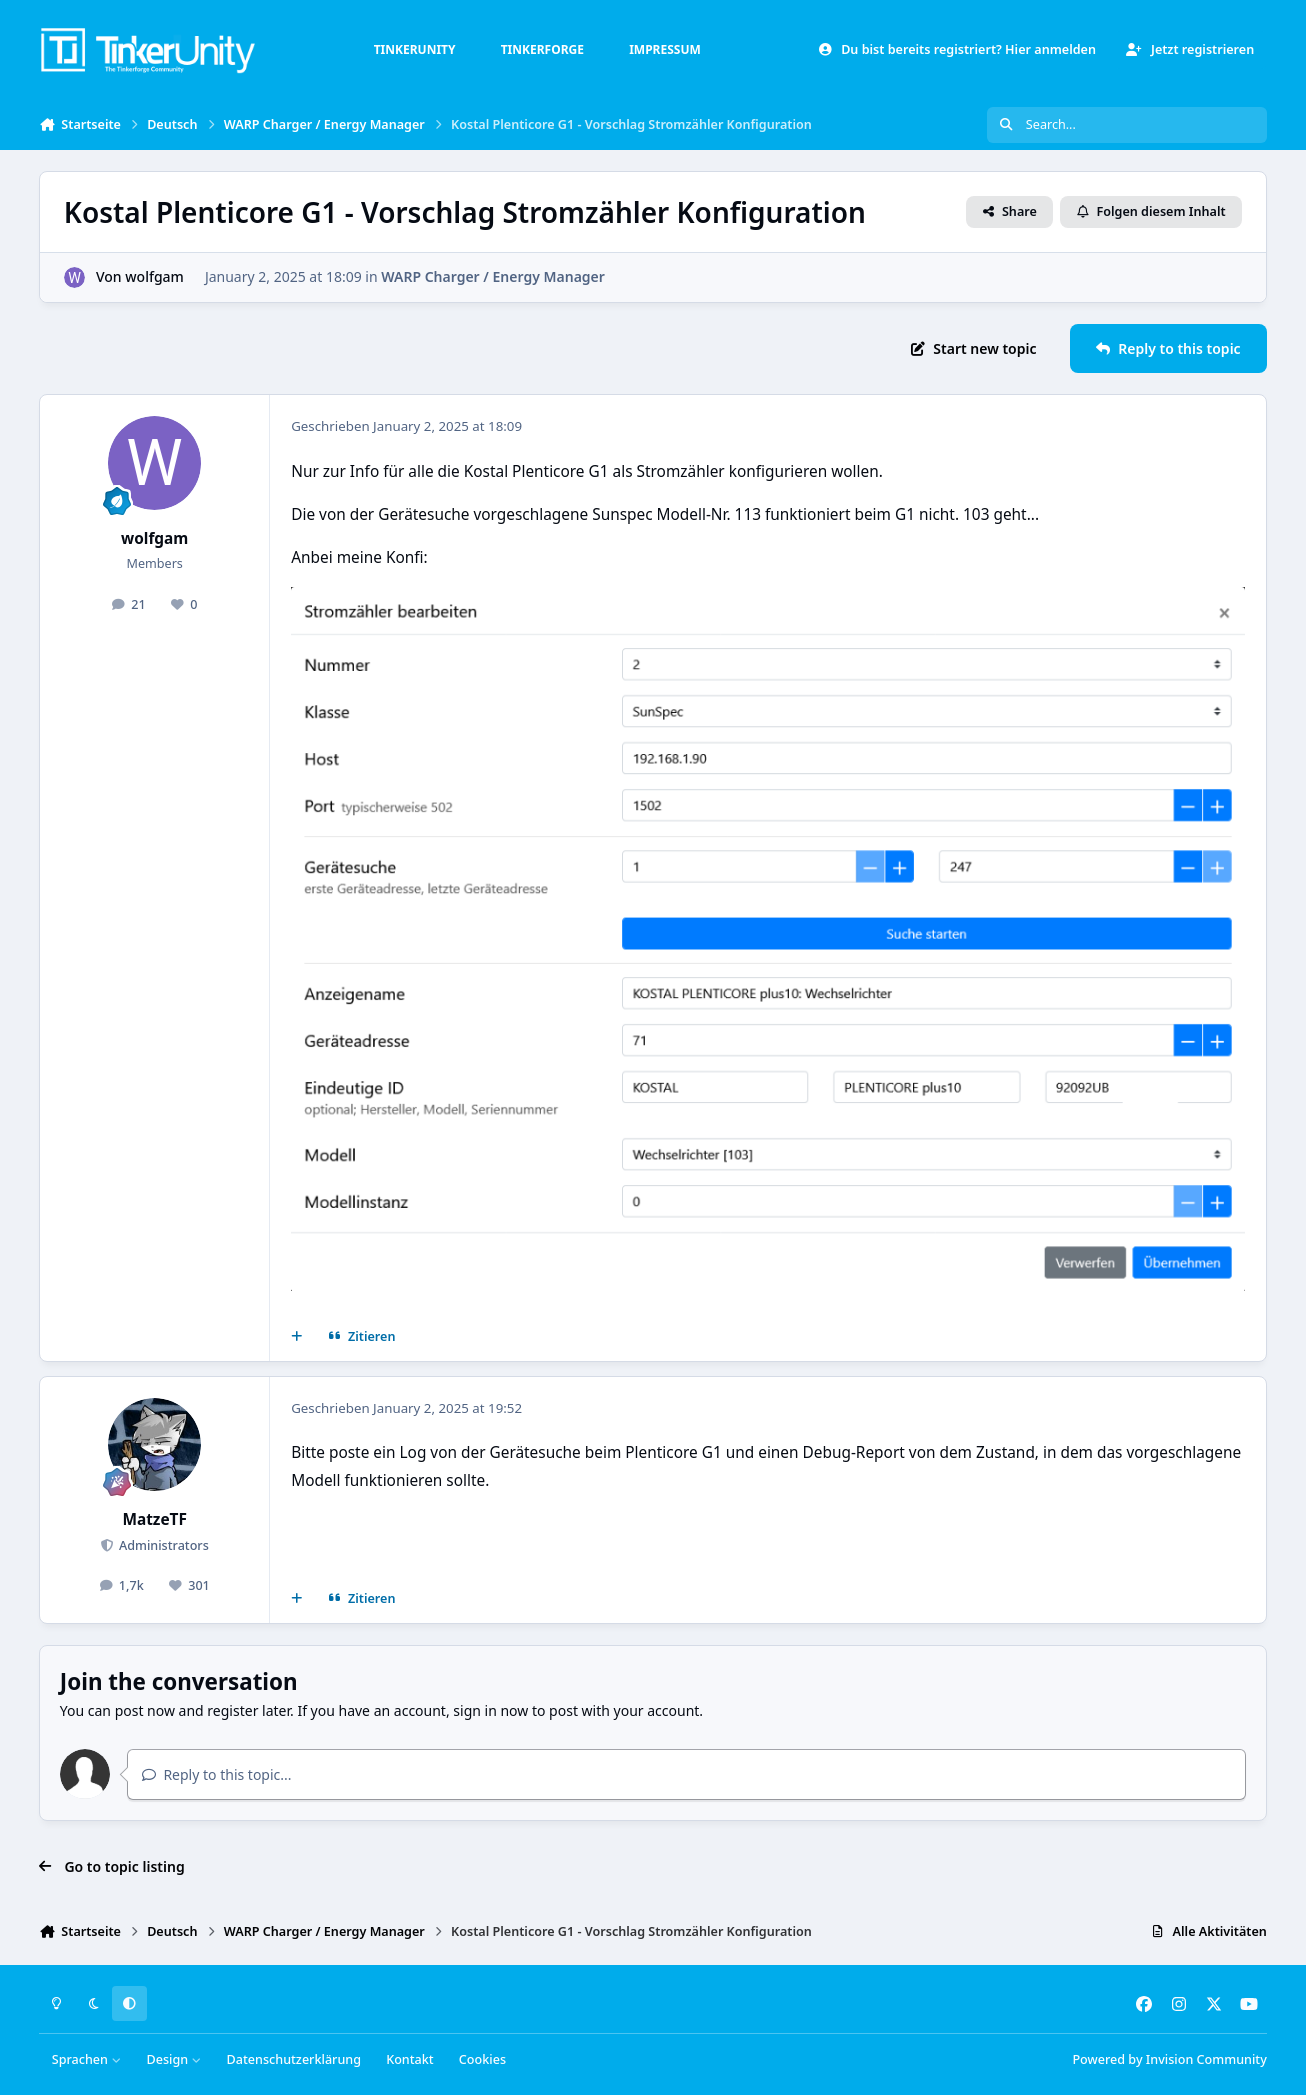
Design (173, 2059)
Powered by (1169, 2059)
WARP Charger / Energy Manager (493, 276)
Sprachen (87, 2059)
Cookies (482, 2059)
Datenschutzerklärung (294, 2059)
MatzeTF (154, 1519)
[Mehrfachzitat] (297, 1337)
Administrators (162, 1545)
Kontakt (409, 2059)
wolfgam (154, 276)
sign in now (490, 1710)
